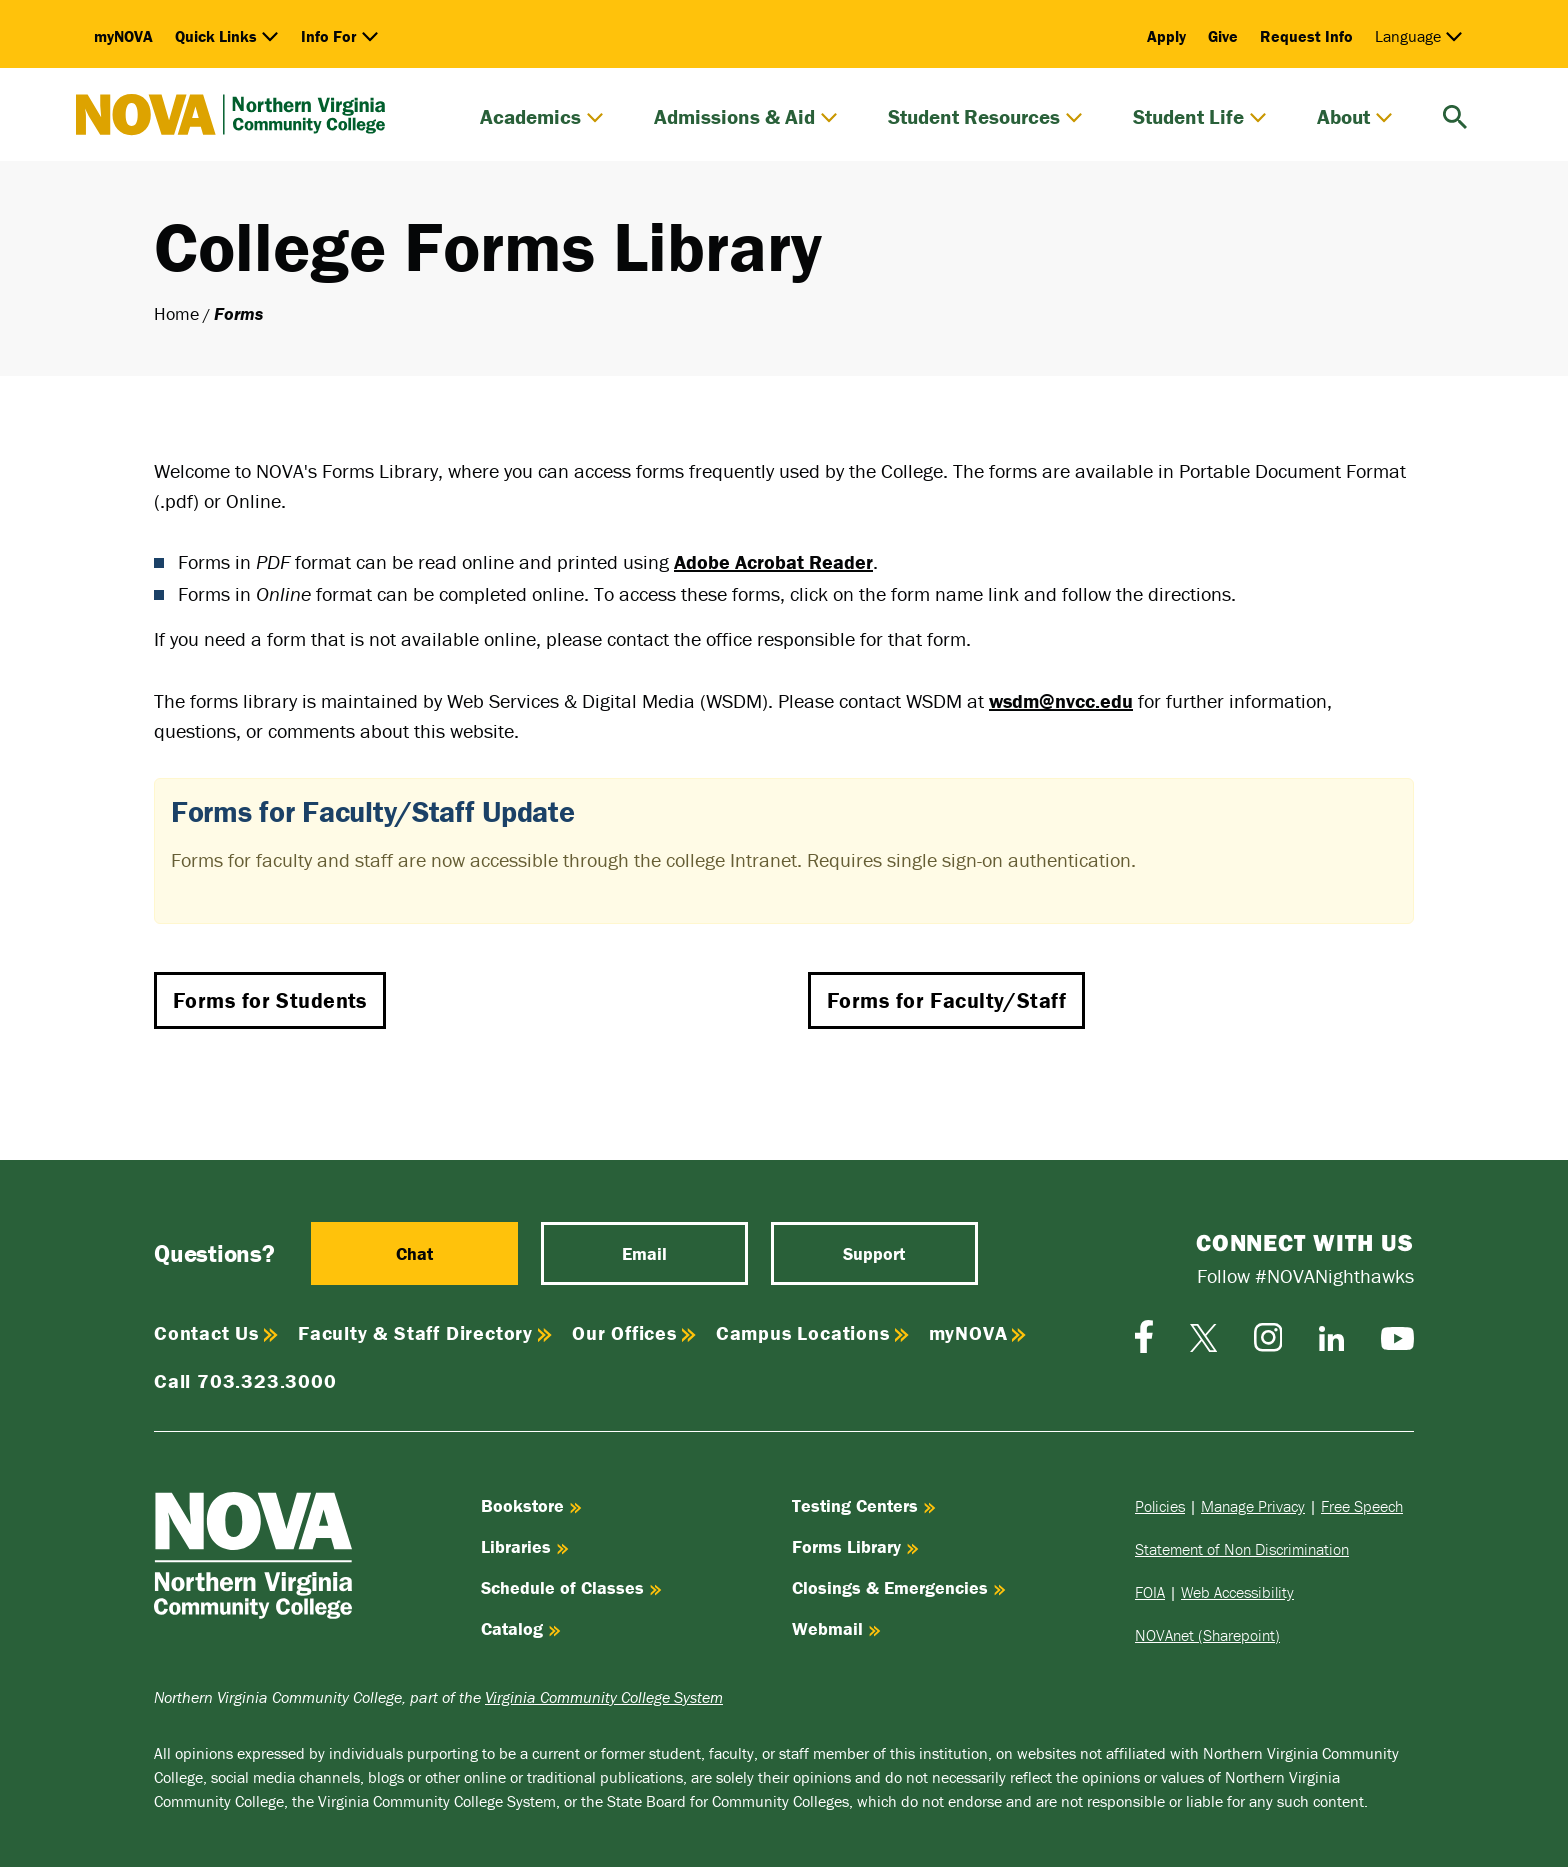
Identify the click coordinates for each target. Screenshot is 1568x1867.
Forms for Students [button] (270, 1000)
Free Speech (1362, 1506)
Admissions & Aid (746, 117)
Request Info (1306, 36)
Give (1223, 36)
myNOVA (123, 36)
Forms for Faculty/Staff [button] (946, 1000)
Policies (1160, 1506)
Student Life (1200, 117)
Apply (1166, 36)
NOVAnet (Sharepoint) (1207, 1635)
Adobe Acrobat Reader (773, 561)
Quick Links (227, 36)
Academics (542, 117)
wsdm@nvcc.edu (1061, 700)
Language (1419, 36)
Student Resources (985, 117)
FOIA (1150, 1592)
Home (176, 313)
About (1355, 117)
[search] (1455, 114)
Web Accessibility (1237, 1592)
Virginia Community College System (604, 1697)
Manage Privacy (1253, 1506)
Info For (340, 36)
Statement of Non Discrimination (1242, 1549)
